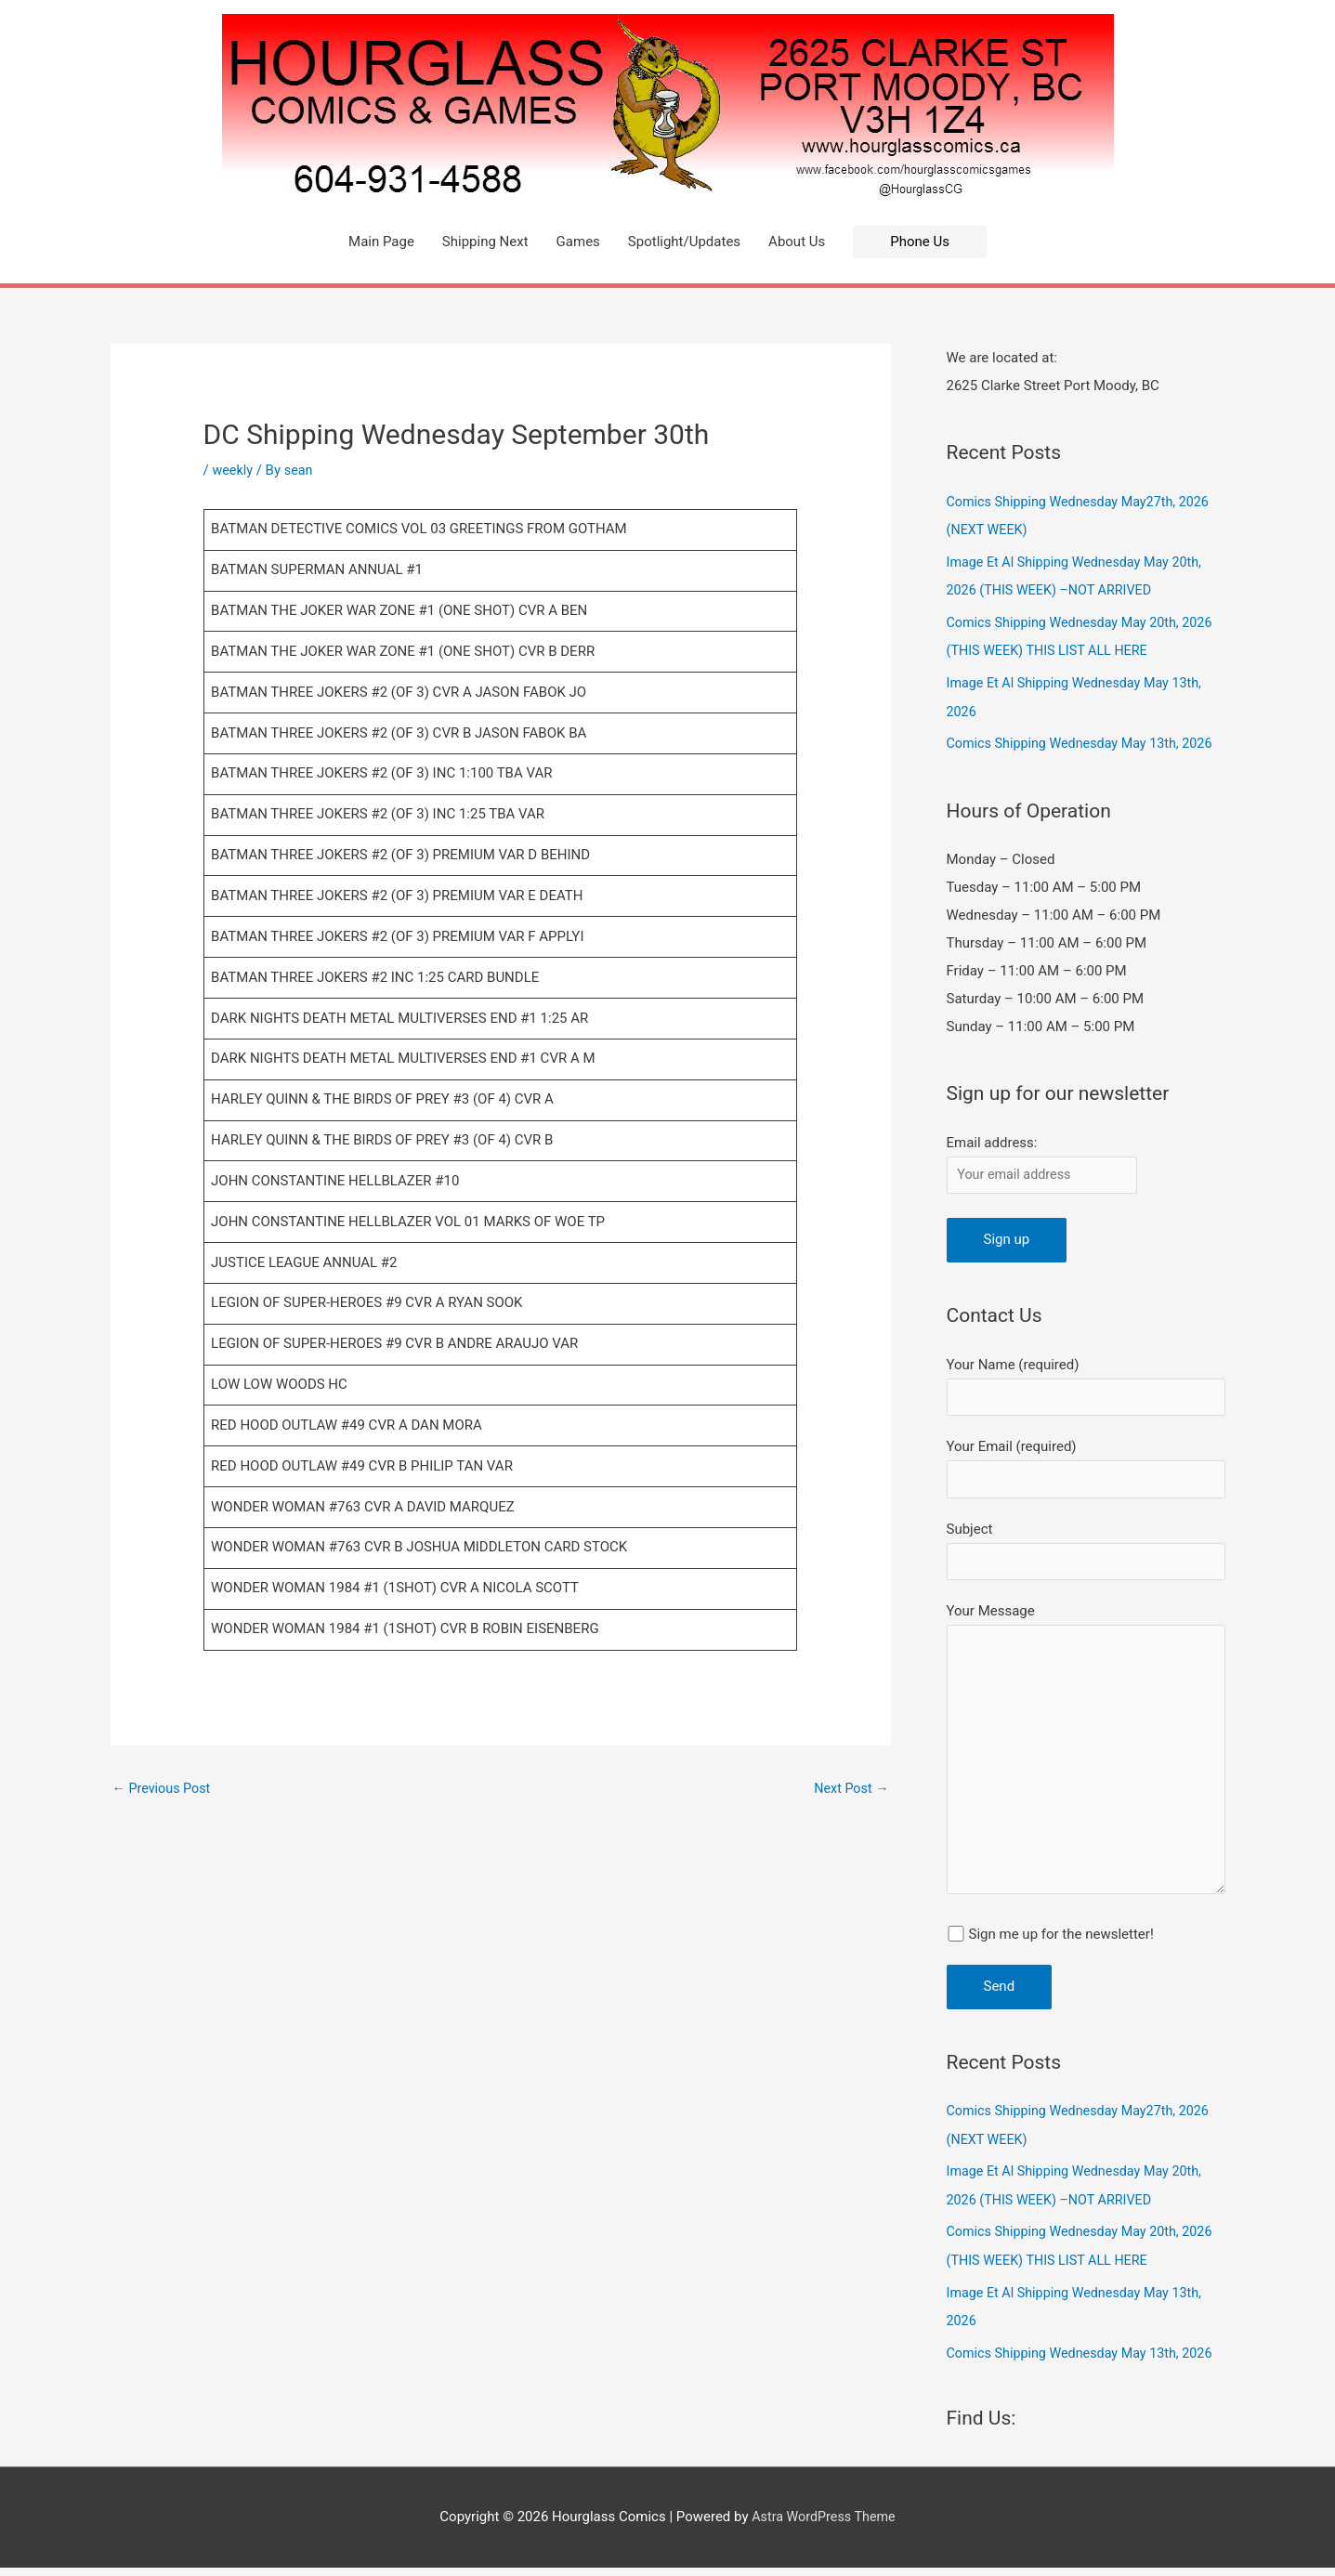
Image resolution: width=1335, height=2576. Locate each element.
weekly (233, 470)
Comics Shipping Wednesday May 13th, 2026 (1085, 738)
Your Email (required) (1086, 1467)
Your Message (1086, 1760)
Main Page (381, 241)
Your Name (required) (1086, 1384)
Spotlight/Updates (684, 241)
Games (578, 241)
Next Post (849, 1789)
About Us (796, 241)
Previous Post (164, 1789)
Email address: (992, 1137)
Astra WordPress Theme (824, 2525)
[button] (920, 242)
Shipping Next (485, 241)
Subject (1086, 1552)
